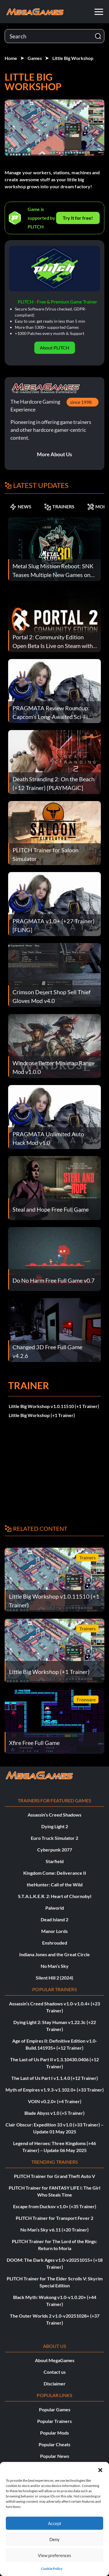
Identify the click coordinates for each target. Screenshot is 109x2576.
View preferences (54, 2555)
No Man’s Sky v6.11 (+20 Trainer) (54, 2229)
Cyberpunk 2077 (54, 1849)
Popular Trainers (54, 2421)
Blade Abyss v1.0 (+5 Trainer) (54, 2113)
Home (11, 58)
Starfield (55, 1861)
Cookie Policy (51, 2568)
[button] (100, 2469)
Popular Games (54, 2409)
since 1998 (81, 402)
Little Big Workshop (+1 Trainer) (42, 1415)
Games (35, 58)
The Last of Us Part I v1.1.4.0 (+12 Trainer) (54, 2078)
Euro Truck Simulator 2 (54, 1838)
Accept (54, 2523)
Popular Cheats (54, 2444)
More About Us (54, 454)
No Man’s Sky (55, 1966)
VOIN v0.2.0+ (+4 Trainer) (54, 2101)
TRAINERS (59, 506)
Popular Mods (54, 2432)
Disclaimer (55, 2383)
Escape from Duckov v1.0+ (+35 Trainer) (54, 2206)
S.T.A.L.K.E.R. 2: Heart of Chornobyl (54, 1896)
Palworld (54, 1908)
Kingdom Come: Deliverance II (54, 1873)
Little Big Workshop (72, 58)
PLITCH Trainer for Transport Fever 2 (54, 2218)
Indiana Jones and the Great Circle (54, 1954)
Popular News (54, 2456)
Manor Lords (54, 1931)
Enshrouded (54, 1942)
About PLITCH (54, 347)
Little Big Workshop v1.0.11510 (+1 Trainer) (54, 1406)
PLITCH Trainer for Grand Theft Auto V (54, 2176)
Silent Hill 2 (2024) (54, 1977)
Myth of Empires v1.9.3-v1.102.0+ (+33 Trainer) (55, 2089)
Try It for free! (78, 218)
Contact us (55, 2372)
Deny (54, 2539)
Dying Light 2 (54, 1826)
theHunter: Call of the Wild (55, 1884)
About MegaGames (54, 2360)
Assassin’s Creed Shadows (54, 1814)
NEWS (20, 506)
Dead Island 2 (54, 1919)
